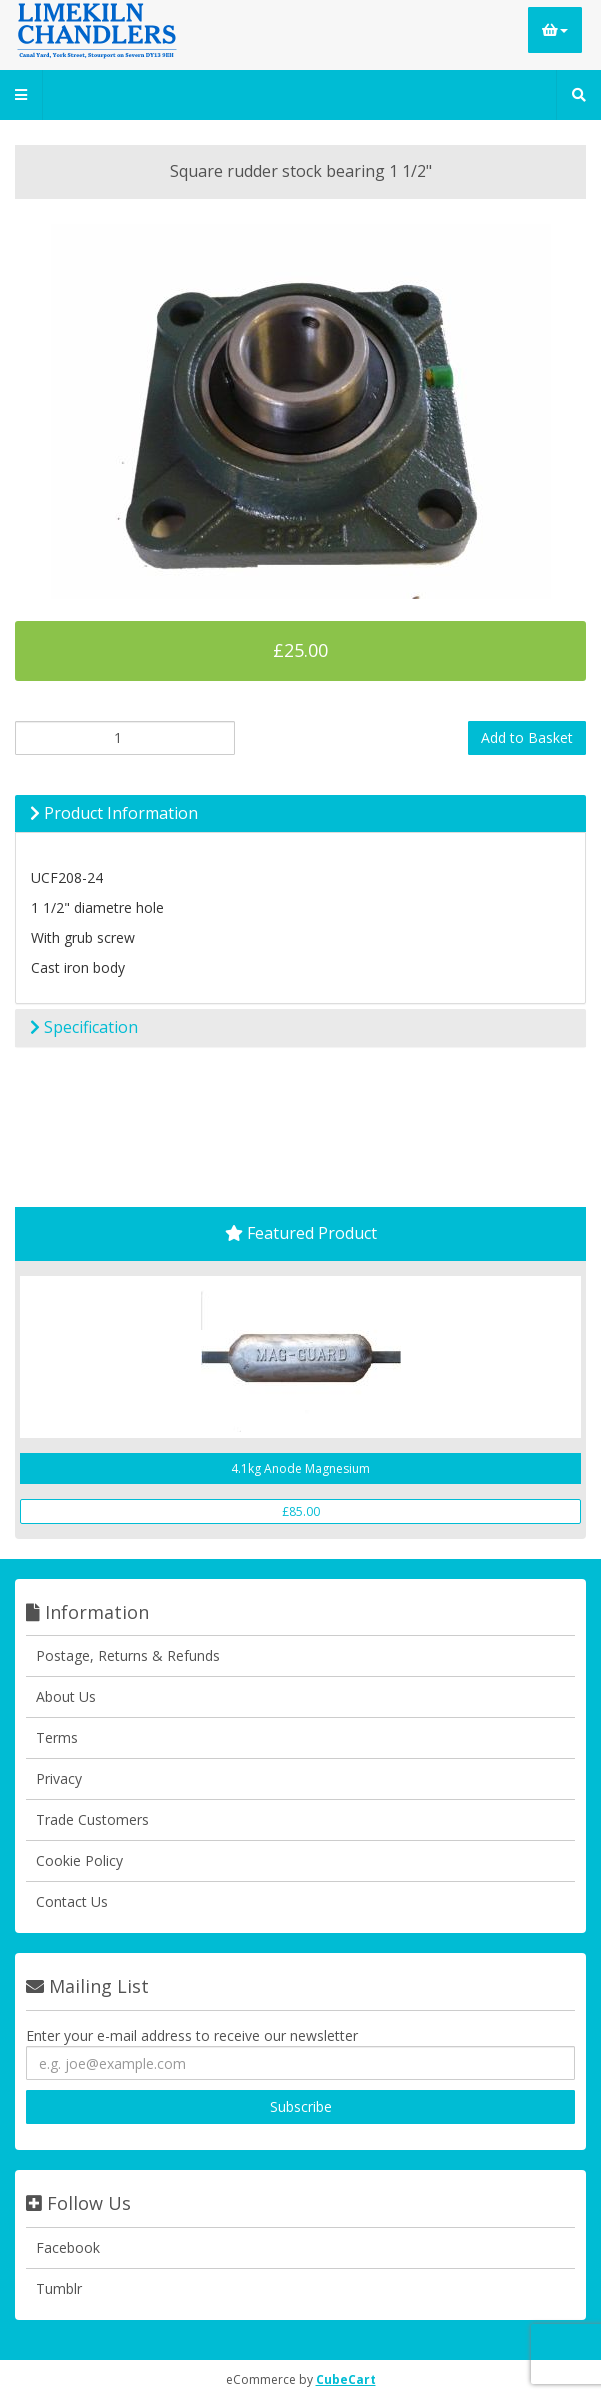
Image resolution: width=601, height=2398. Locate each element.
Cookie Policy (79, 1860)
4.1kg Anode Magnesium (300, 1468)
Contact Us (72, 1901)
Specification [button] (84, 1027)
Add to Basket (527, 737)
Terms (57, 1737)
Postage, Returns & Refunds (128, 1655)
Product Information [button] (114, 813)
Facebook (68, 2247)
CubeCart (346, 2379)
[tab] (300, 814)
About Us (66, 1696)
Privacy (59, 1778)
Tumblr (59, 2288)
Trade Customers (92, 1819)
